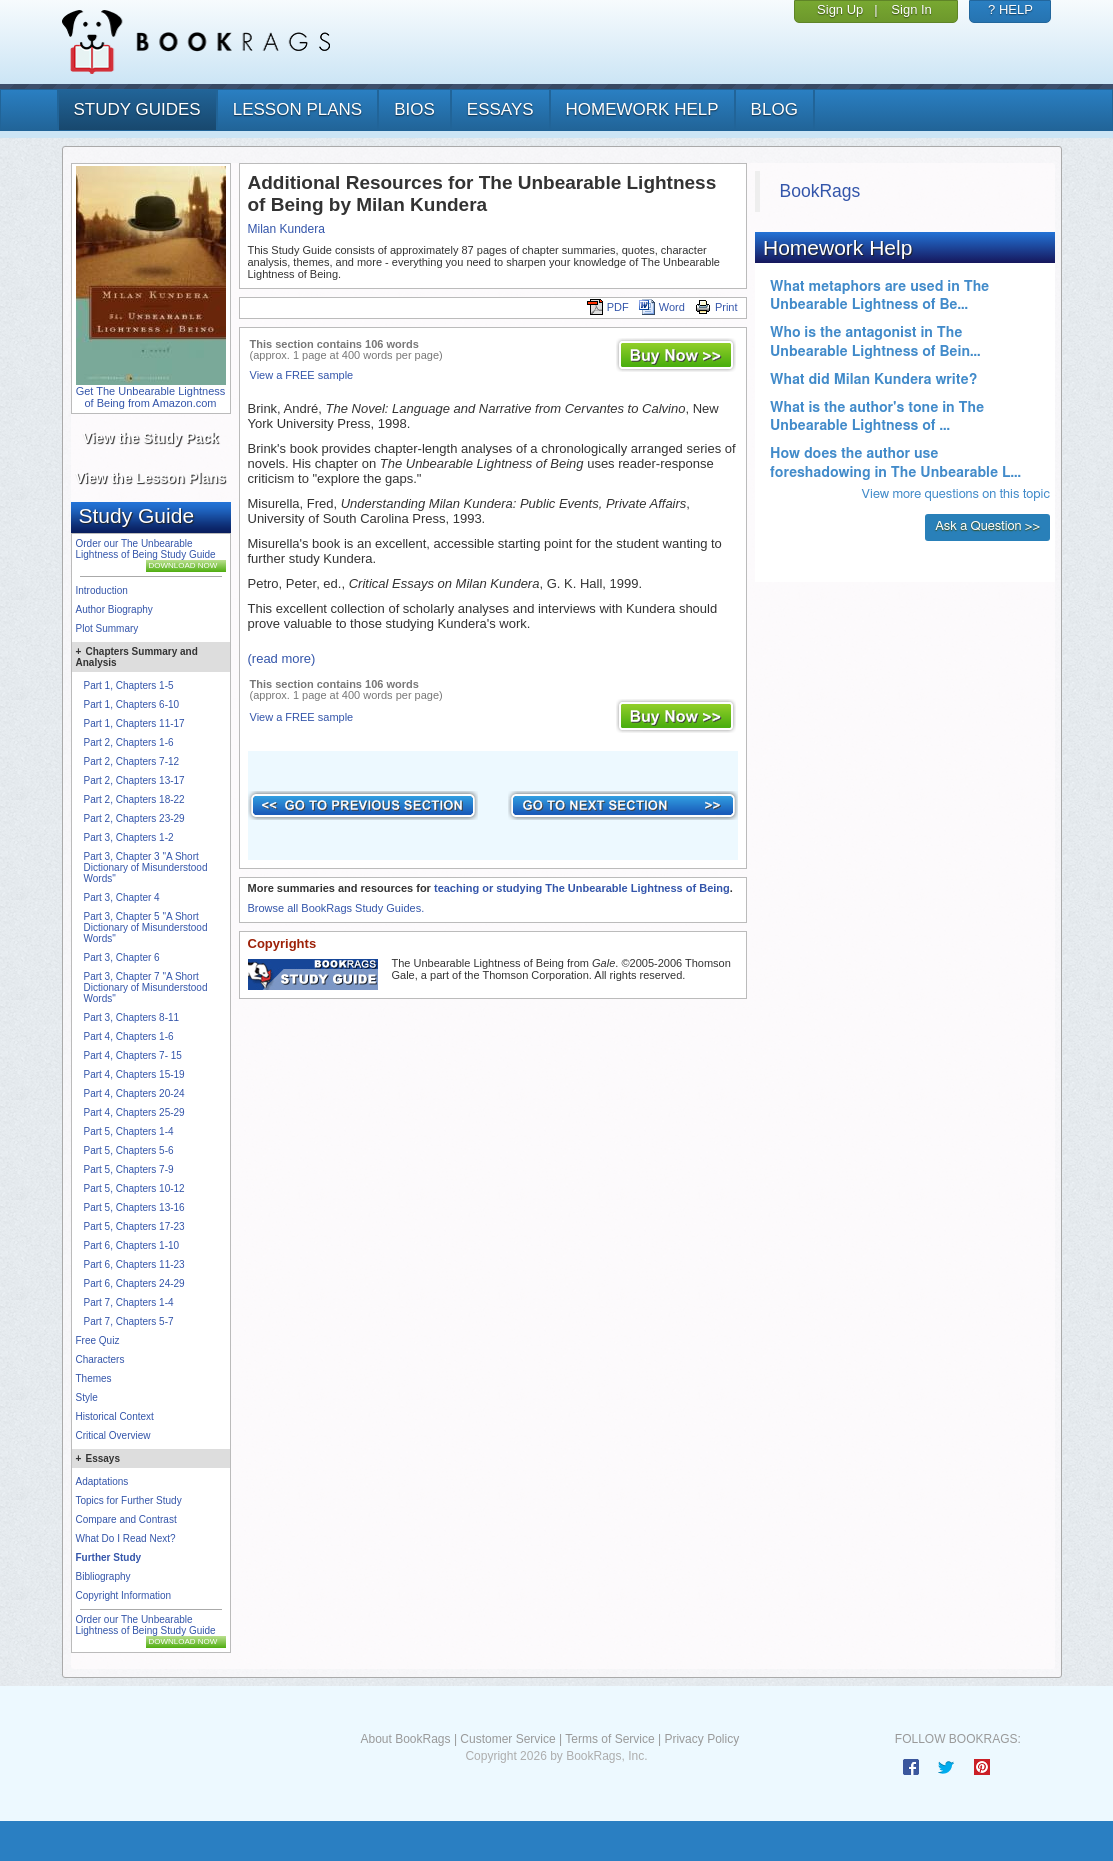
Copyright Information (124, 1595)
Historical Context (115, 1416)
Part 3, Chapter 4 (122, 897)
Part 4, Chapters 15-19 (134, 1074)
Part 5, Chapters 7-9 (129, 1169)
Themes (94, 1378)
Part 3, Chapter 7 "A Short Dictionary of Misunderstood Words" (146, 987)
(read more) (282, 658)
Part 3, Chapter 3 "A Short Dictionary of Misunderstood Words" (146, 867)
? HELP (1010, 9)
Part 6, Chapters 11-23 (134, 1264)
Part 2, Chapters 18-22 (134, 799)
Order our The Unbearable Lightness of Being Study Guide (146, 549)
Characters (100, 1359)
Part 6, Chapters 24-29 (134, 1283)
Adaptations (102, 1481)
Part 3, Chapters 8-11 (132, 1017)
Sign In (911, 9)
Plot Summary (107, 628)
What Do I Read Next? (126, 1538)
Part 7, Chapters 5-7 (129, 1321)
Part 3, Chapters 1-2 (129, 837)
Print (716, 307)
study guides (137, 109)
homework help (642, 109)
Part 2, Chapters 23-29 (134, 818)
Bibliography (103, 1576)
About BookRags (405, 1739)
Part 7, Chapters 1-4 (129, 1302)
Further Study (109, 1557)
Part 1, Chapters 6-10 (132, 704)
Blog (774, 109)
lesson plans (297, 109)
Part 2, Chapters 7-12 (132, 761)
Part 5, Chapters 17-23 (134, 1226)
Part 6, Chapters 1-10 (132, 1245)
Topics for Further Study (129, 1500)
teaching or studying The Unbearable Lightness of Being (582, 888)
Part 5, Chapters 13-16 (134, 1207)
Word (662, 307)
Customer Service (507, 1739)
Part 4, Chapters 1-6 (129, 1036)
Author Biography (114, 609)
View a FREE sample (302, 375)
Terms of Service (609, 1739)
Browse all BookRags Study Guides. (336, 908)
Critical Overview (113, 1435)
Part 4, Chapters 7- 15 (133, 1055)
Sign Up (840, 9)
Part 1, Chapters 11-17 (134, 723)
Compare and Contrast (126, 1519)
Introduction (102, 590)
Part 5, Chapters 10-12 (134, 1188)
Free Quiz (98, 1340)
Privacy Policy (701, 1739)
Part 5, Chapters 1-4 (129, 1131)
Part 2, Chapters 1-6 (129, 742)
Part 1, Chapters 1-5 (129, 685)
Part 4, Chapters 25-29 (134, 1112)
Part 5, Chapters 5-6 (129, 1150)
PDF (608, 307)
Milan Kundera (286, 229)
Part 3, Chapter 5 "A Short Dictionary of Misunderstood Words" (146, 927)
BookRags (820, 191)
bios (414, 109)
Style (87, 1397)
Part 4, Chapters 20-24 (134, 1093)
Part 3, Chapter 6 (122, 957)
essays (500, 109)
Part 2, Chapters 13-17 (134, 780)
